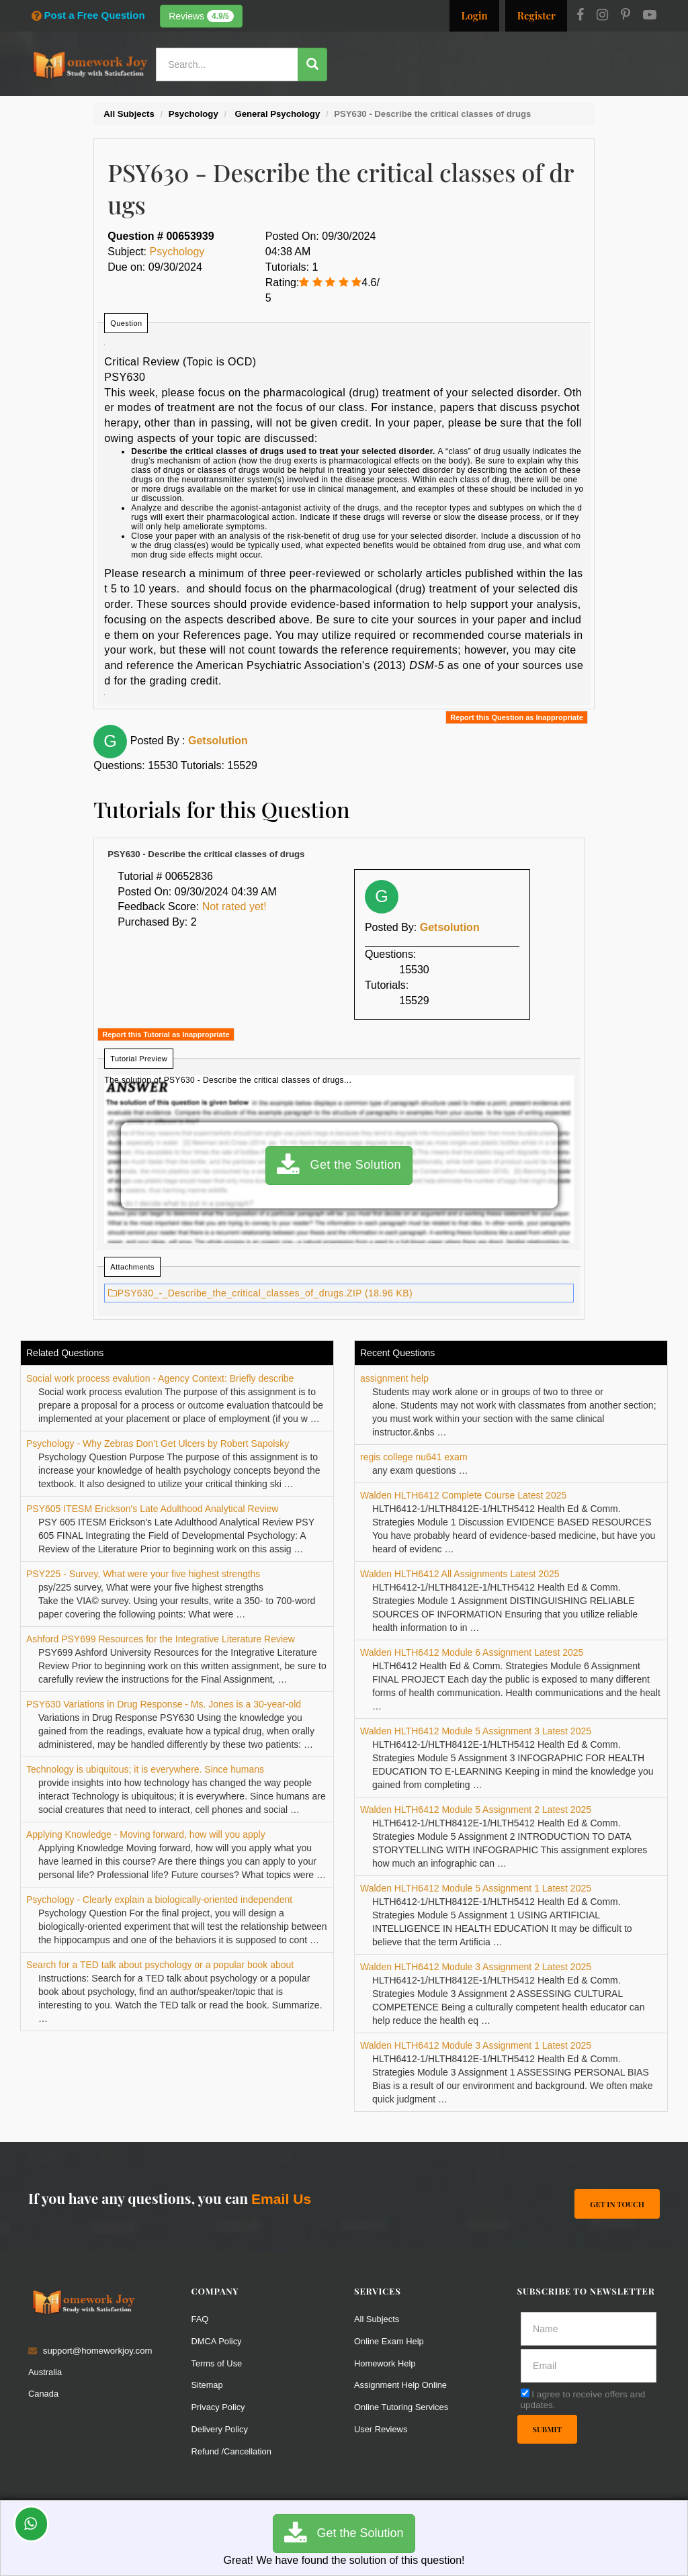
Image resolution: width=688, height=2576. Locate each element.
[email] (589, 2366)
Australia (45, 2372)
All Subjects (377, 2319)
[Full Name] (589, 2329)
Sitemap (207, 2385)
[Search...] (227, 64)
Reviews (201, 16)
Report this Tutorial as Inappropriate (165, 1034)
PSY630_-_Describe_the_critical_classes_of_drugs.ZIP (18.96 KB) (260, 1293)
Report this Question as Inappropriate (516, 717)
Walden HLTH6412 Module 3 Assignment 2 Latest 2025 (475, 1966)
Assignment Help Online (401, 2385)
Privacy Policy (219, 2407)
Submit (547, 2429)
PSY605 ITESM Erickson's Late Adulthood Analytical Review (152, 1508)
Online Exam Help (389, 2341)
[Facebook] (580, 16)
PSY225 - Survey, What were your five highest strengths (143, 1573)
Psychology (177, 251)
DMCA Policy (217, 2341)
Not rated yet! (234, 906)
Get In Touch (617, 2204)
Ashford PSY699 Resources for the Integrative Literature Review (160, 1639)
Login (474, 15)
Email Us (281, 2199)
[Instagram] (602, 16)
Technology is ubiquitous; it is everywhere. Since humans (145, 1769)
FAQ (200, 2319)
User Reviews (381, 2429)
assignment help (394, 1378)
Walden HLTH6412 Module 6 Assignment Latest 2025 (471, 1652)
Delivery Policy (220, 2429)
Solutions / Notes (524, 103)
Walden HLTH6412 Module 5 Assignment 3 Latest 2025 (475, 1731)
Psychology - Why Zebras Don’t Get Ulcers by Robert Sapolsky (157, 1443)
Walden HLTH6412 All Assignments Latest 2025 (460, 1573)
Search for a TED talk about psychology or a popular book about (160, 1964)
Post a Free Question (88, 15)
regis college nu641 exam (414, 1457)
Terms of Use (217, 2363)
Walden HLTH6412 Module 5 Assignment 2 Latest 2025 (475, 1809)
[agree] (525, 2393)
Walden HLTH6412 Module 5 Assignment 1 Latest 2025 (475, 1888)
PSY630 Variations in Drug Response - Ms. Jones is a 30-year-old (163, 1704)
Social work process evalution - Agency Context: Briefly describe (160, 1378)
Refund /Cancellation (232, 2451)
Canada (43, 2394)
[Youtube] (650, 16)
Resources (393, 103)
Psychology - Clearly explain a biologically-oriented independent (159, 1899)
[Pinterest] (625, 16)
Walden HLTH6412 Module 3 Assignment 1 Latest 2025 (475, 2045)
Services (336, 103)
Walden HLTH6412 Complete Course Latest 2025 (463, 1495)
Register (536, 15)
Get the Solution (339, 1165)
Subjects (450, 103)
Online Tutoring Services (402, 2407)
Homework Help (385, 2363)
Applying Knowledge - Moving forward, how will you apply (145, 1834)
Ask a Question (620, 102)
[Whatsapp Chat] (31, 2523)
